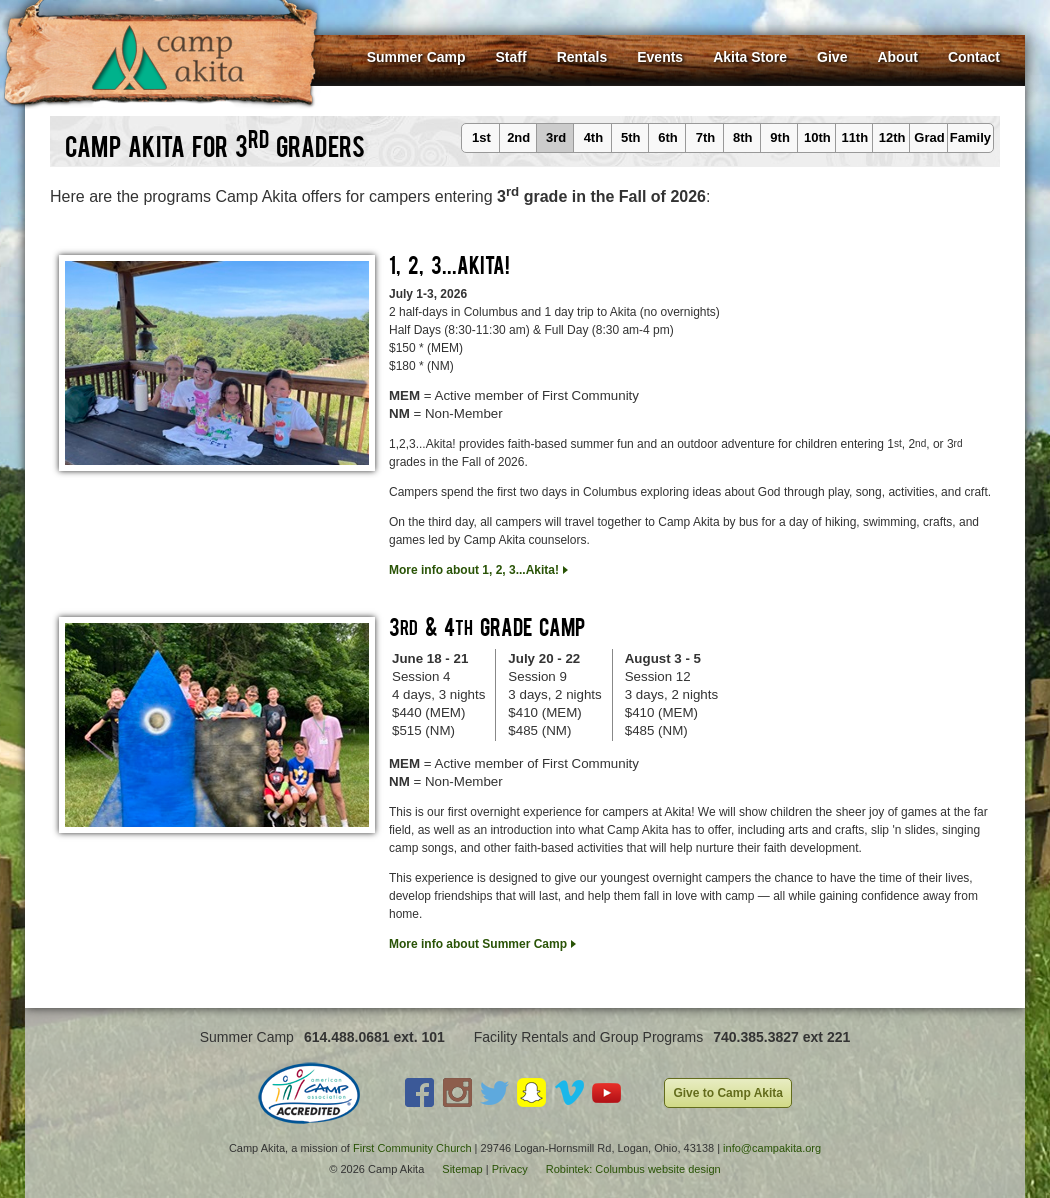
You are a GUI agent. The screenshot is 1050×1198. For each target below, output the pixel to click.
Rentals (582, 57)
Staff (511, 57)
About (897, 57)
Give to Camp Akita (728, 1093)
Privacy (510, 1169)
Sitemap (462, 1169)
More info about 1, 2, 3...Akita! (474, 570)
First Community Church (412, 1148)
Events (660, 57)
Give (832, 57)
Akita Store (750, 57)
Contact (974, 57)
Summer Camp (416, 57)
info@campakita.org (772, 1148)
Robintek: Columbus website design (633, 1169)
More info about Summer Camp (478, 944)
